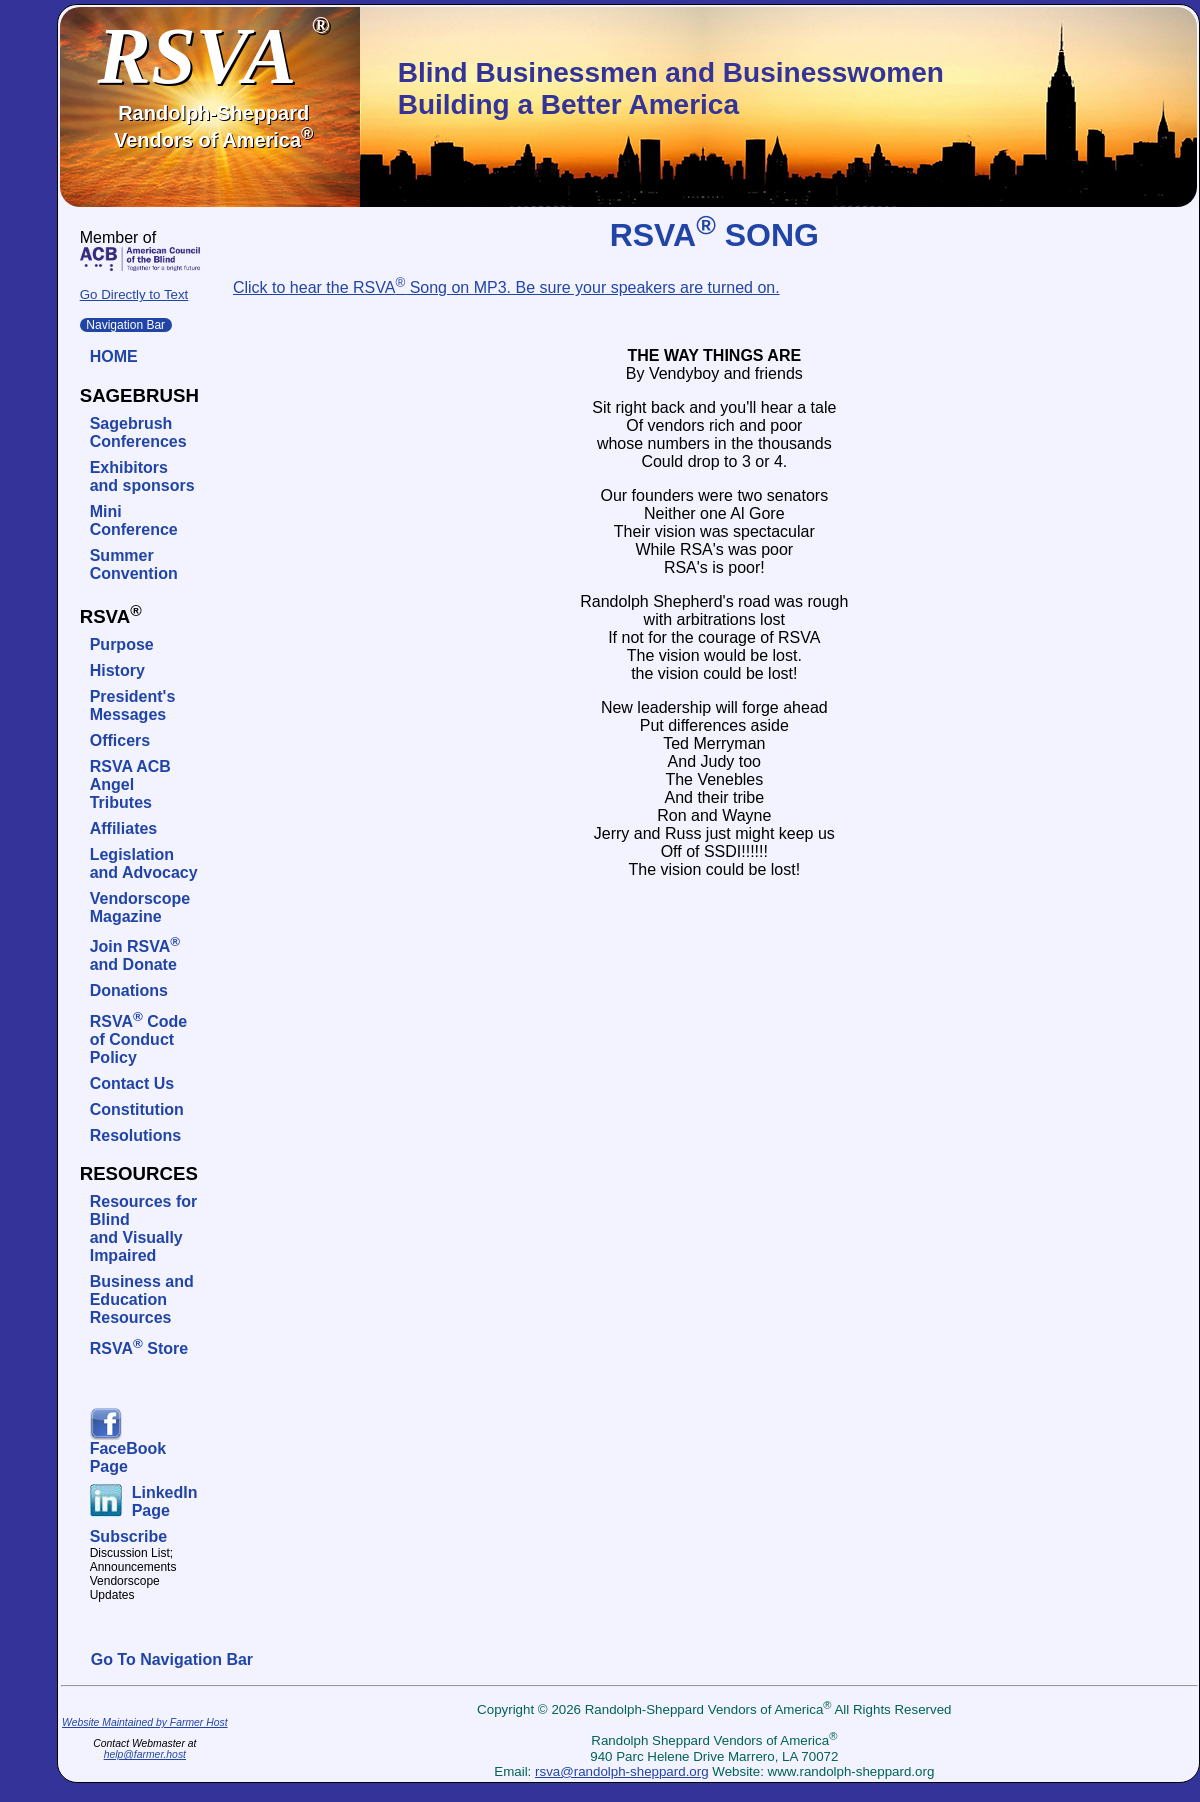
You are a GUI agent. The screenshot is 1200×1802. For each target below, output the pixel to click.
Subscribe (128, 1536)
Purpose (122, 644)
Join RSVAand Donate (135, 955)
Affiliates (124, 828)
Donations (129, 990)
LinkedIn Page (165, 1501)
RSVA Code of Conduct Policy (139, 1039)
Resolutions (136, 1135)
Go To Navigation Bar (172, 1659)
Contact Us (132, 1083)
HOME (114, 356)
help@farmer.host (145, 1754)
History (117, 670)
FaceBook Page (128, 1457)
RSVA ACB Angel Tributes (130, 784)
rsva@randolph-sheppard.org (622, 1771)
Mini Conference (134, 520)
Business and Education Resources (142, 1299)
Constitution (137, 1109)
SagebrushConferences (138, 432)
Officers (120, 740)
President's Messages (133, 705)
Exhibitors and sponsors (142, 476)
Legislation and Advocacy (144, 863)
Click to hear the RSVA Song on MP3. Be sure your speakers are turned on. (506, 287)
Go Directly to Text (134, 294)
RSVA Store (139, 1348)
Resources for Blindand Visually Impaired (144, 1228)
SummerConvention (134, 564)
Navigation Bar (126, 325)
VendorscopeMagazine (140, 907)
